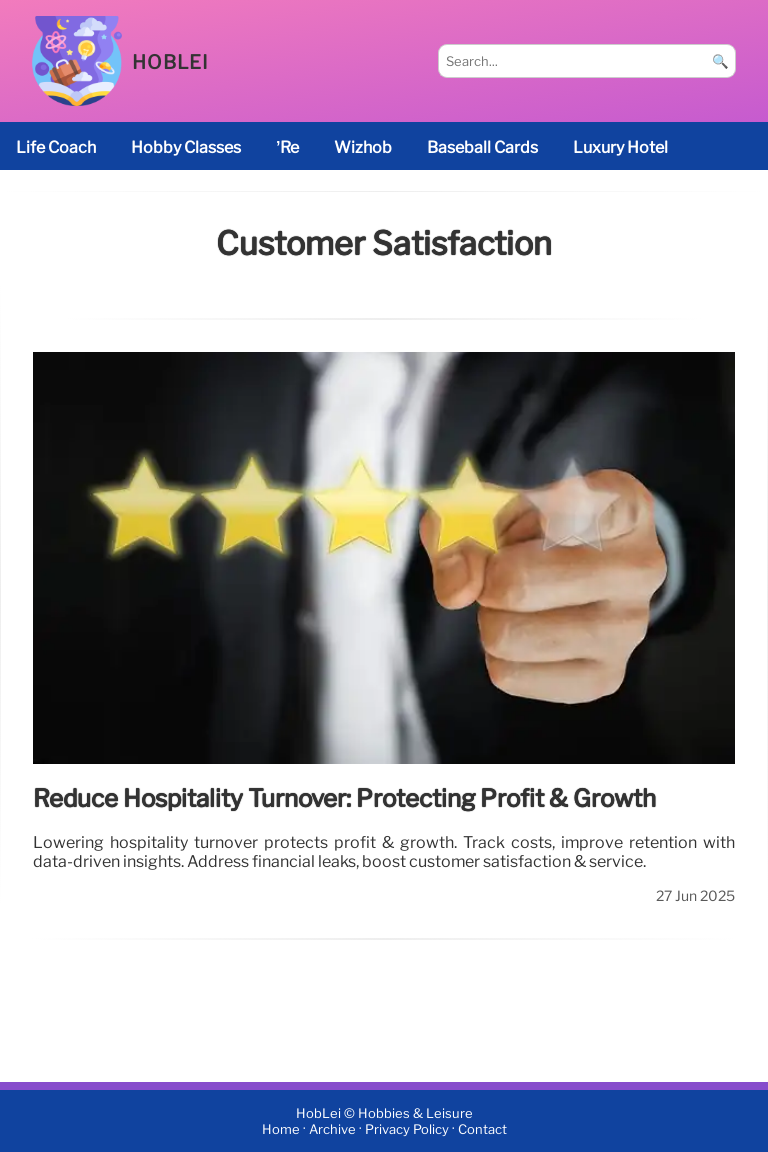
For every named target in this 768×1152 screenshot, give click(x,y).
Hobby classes (186, 147)
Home (281, 1129)
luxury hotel (620, 147)
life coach (56, 147)
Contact (482, 1129)
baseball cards (482, 147)
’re (287, 147)
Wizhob (363, 147)
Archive (332, 1129)
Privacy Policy (407, 1129)
